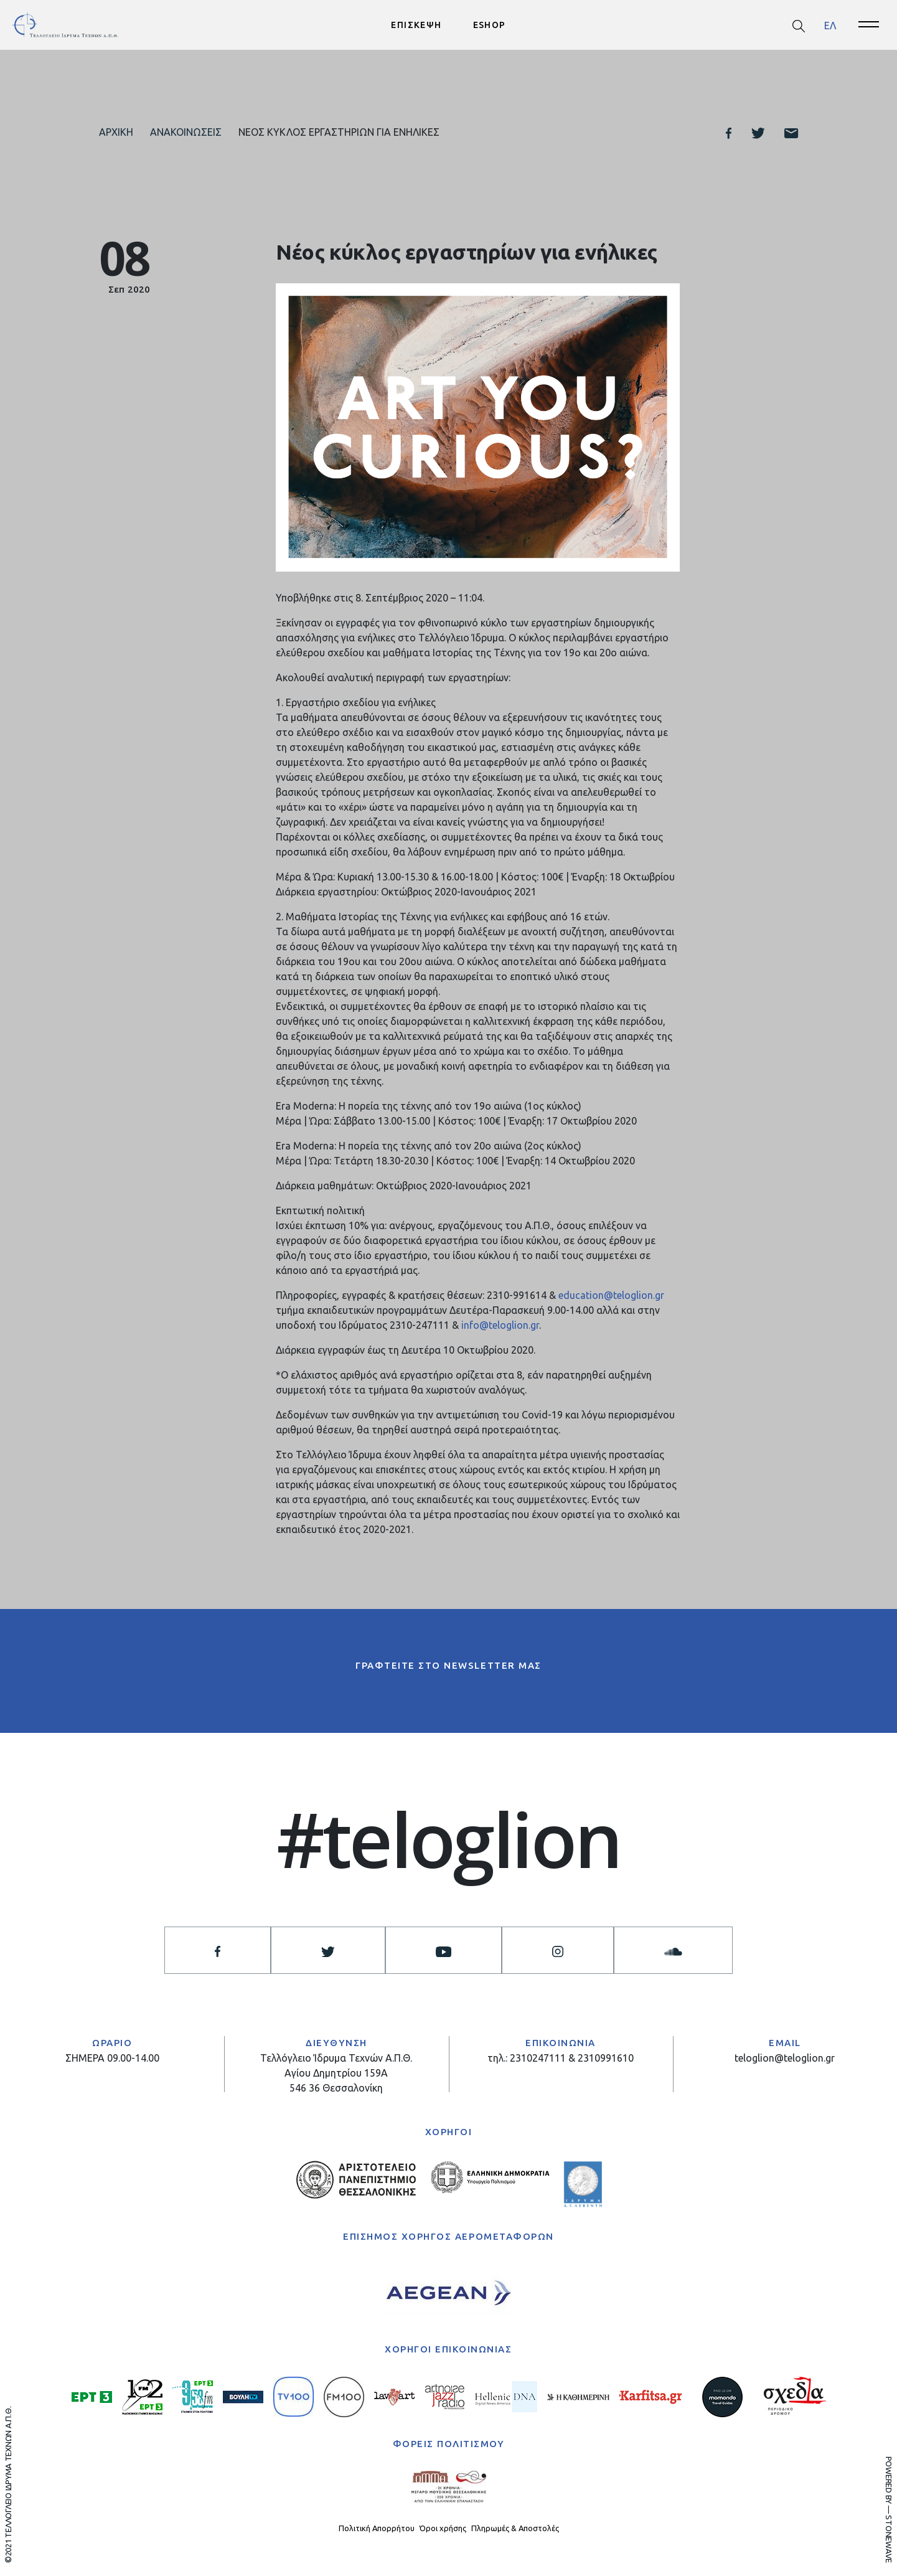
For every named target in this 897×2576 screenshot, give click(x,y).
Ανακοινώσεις (186, 132)
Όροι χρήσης (443, 2528)
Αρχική (116, 132)
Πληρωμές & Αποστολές (515, 2528)
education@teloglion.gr (611, 1296)
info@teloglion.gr (500, 1326)
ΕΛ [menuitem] (830, 25)
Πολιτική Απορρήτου (377, 2528)
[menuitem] (830, 25)
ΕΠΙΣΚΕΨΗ (416, 25)
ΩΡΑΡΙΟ (112, 2044)
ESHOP (489, 25)
